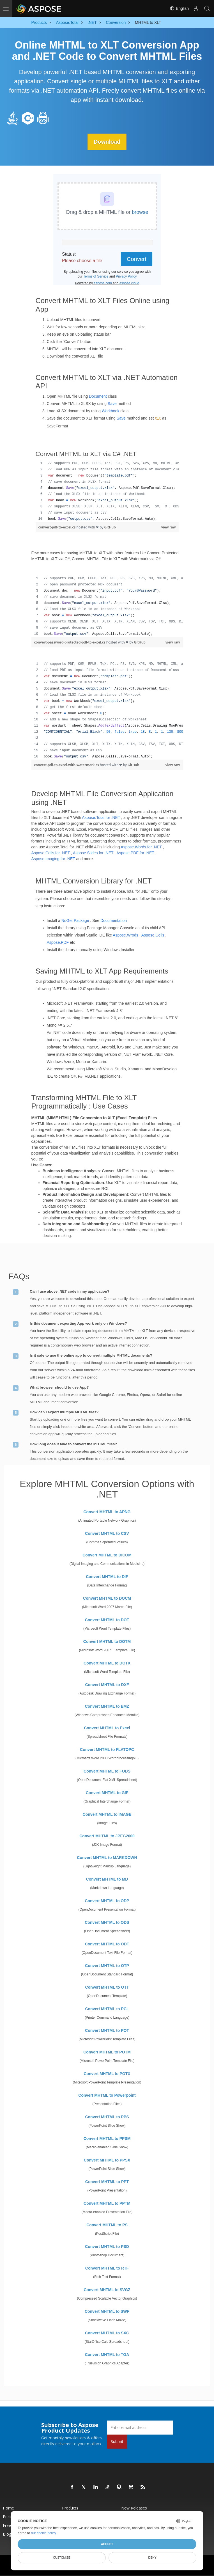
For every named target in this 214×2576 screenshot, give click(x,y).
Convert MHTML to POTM (107, 2052)
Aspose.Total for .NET (101, 817)
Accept (107, 2544)
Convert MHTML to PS (107, 2224)
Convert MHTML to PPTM (107, 2203)
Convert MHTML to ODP (107, 1900)
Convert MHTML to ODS (107, 1922)
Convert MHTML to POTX (107, 2073)
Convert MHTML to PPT (107, 2181)
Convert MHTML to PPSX (107, 2160)
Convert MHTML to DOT (107, 1619)
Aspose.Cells (152, 935)
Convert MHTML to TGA (107, 2354)
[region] (107, 491)
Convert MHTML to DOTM (107, 1641)
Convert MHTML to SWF (107, 2311)
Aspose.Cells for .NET (50, 853)
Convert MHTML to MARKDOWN (107, 1857)
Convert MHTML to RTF (107, 2268)
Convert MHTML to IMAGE (107, 1814)
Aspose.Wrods (125, 935)
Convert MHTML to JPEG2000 (107, 1835)
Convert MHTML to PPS (107, 2116)
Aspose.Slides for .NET (93, 853)
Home (8, 2507)
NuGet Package (75, 920)
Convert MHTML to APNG (107, 1511)
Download (107, 142)
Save (112, 403)
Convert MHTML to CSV (107, 1533)
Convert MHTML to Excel (107, 1727)
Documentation (113, 920)
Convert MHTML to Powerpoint (106, 2095)
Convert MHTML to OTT (107, 1987)
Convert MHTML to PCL (107, 2008)
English (179, 8)
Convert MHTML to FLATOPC (107, 1749)
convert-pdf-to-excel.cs (57, 527)
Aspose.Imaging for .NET (53, 859)
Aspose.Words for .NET (141, 847)
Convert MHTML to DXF (107, 1684)
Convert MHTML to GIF (107, 1792)
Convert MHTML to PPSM (107, 2138)
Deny (152, 2557)
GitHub (110, 527)
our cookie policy (43, 2533)
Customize (61, 2557)
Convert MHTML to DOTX (107, 1663)
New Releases (134, 2507)
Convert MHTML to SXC (107, 2332)
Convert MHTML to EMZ (107, 1706)
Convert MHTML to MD (107, 1879)
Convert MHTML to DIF (107, 1576)
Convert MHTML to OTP (107, 1965)
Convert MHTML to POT (107, 2030)
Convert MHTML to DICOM (107, 1555)
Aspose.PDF (58, 942)
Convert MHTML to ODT (107, 1943)
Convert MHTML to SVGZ (107, 2289)
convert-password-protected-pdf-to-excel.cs (70, 642)
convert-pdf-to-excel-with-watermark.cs (67, 764)
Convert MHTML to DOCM (107, 1598)
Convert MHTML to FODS (107, 1771)
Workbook (110, 411)
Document (98, 396)
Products (70, 2507)
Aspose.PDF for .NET (135, 853)
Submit (117, 2441)
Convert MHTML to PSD (107, 2246)
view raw (168, 527)
